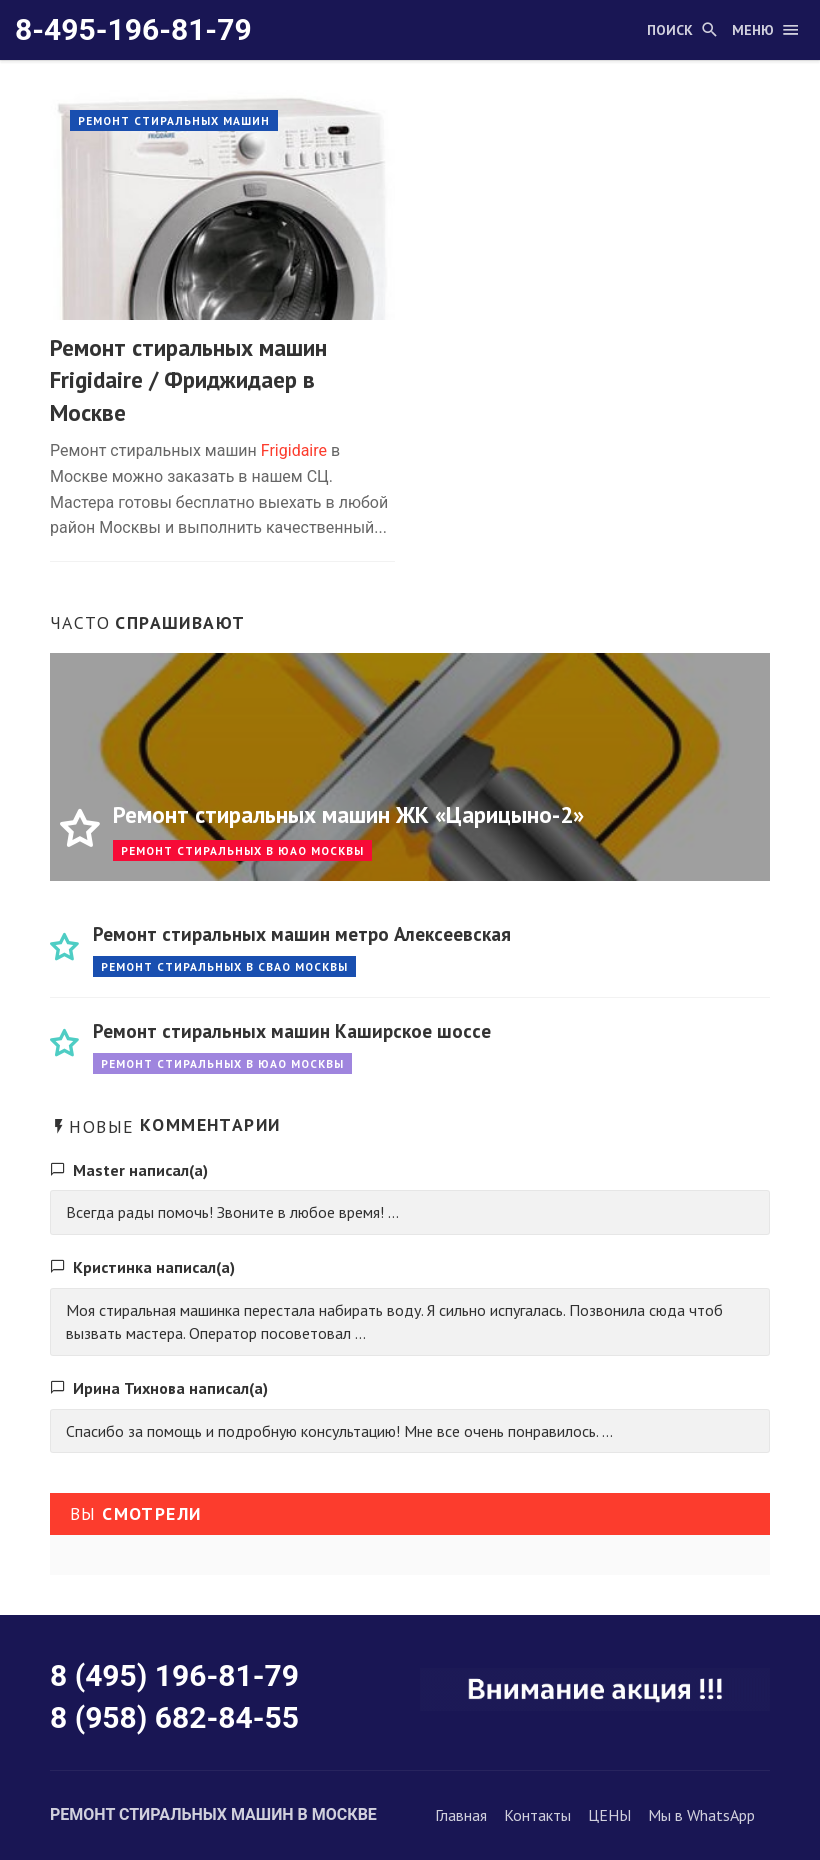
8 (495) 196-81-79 (174, 1675)
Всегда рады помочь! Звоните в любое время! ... (232, 1212)
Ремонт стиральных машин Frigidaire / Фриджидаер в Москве (188, 380)
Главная (461, 1815)
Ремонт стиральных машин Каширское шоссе (292, 1030)
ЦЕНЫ (609, 1815)
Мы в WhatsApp (701, 1815)
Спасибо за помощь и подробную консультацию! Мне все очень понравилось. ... (339, 1431)
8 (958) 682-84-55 (174, 1717)
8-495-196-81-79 (133, 29)
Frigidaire (294, 450)
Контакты (537, 1815)
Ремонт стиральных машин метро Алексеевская (302, 933)
